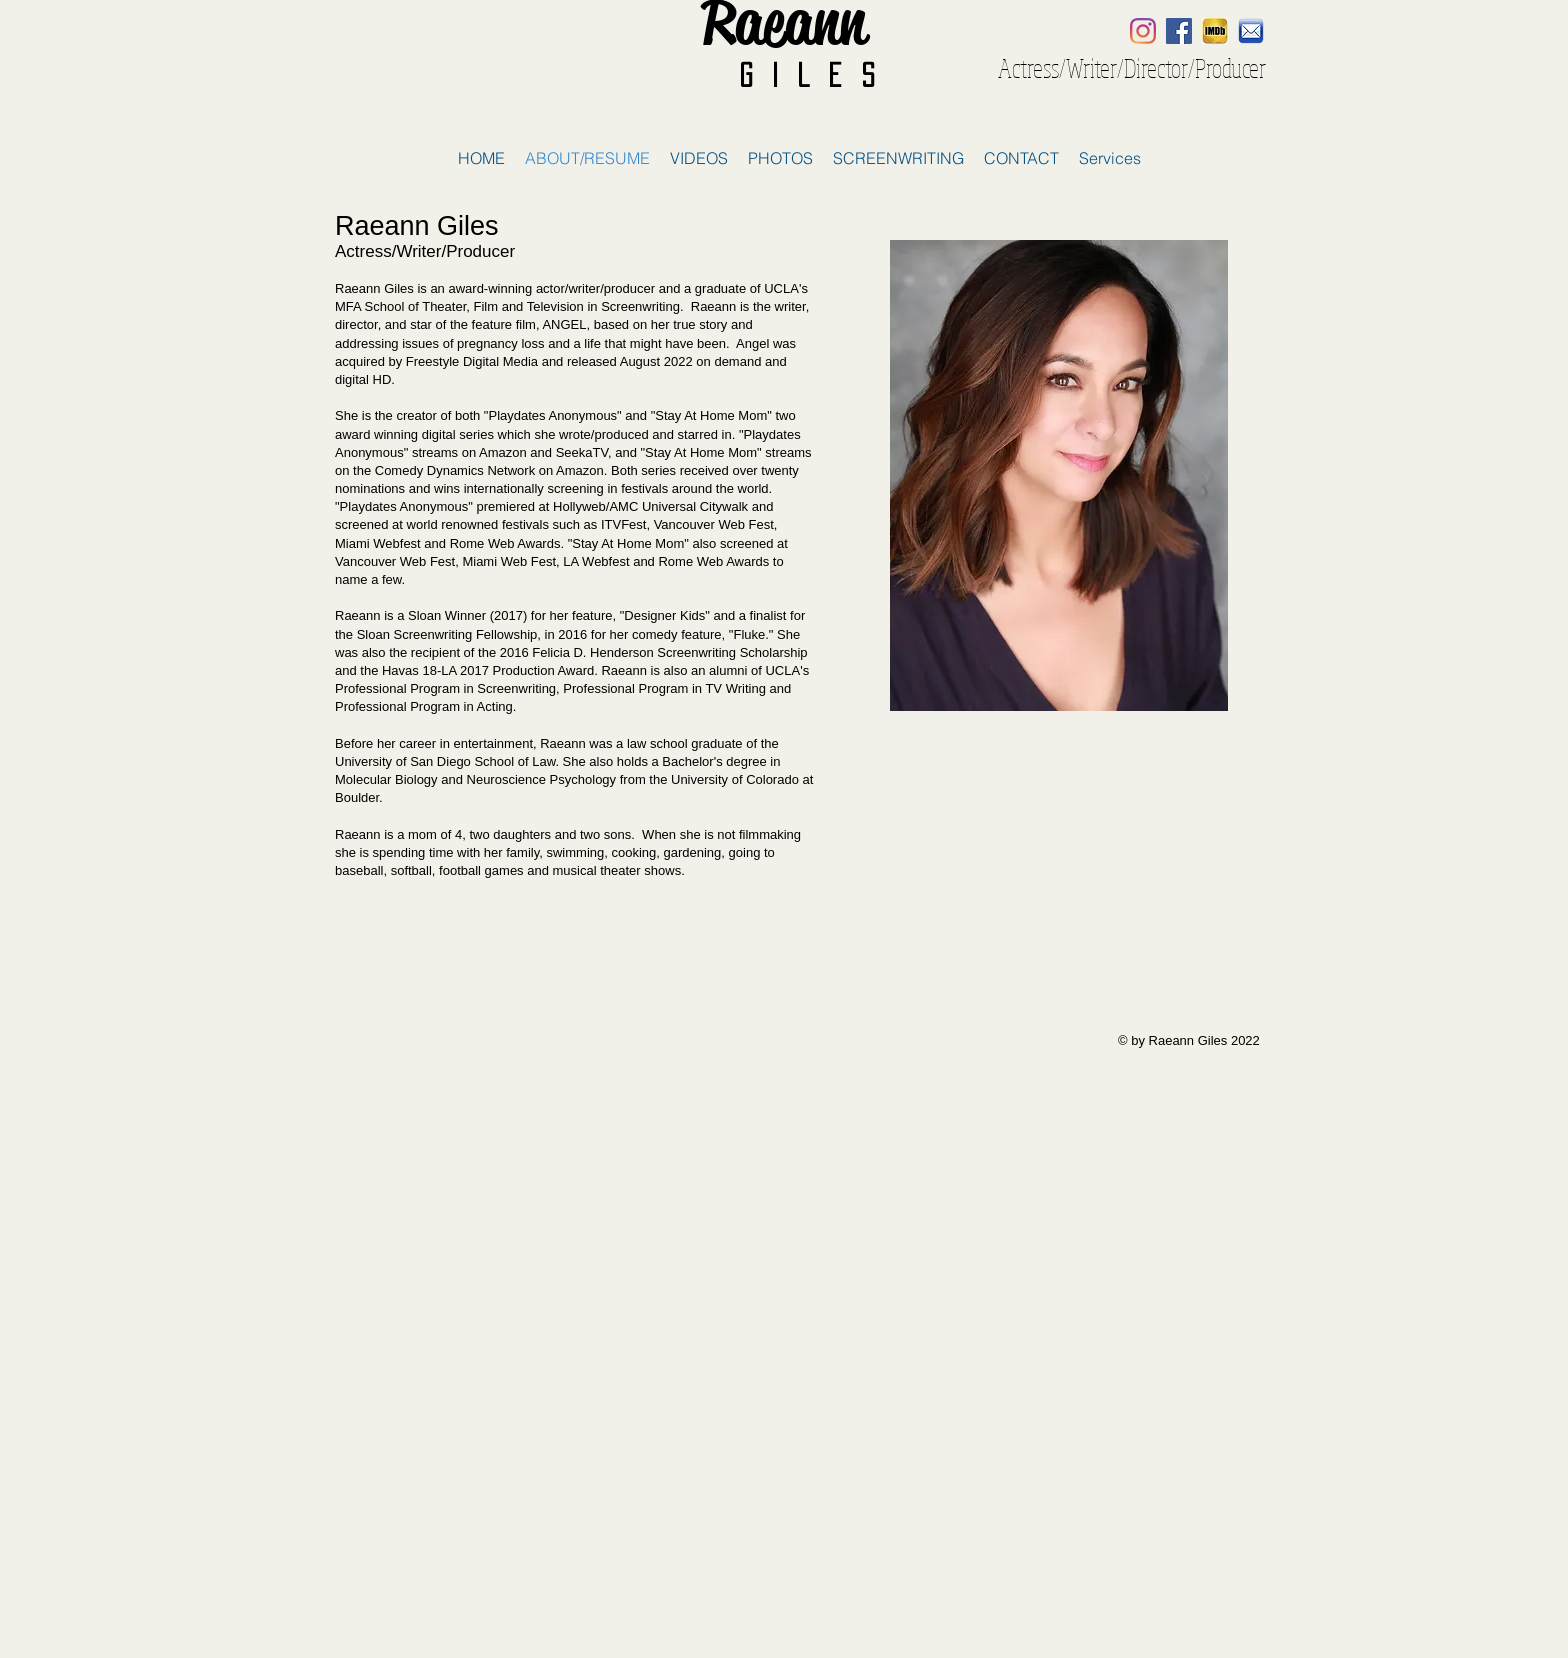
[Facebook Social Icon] (1179, 31)
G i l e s (806, 75)
